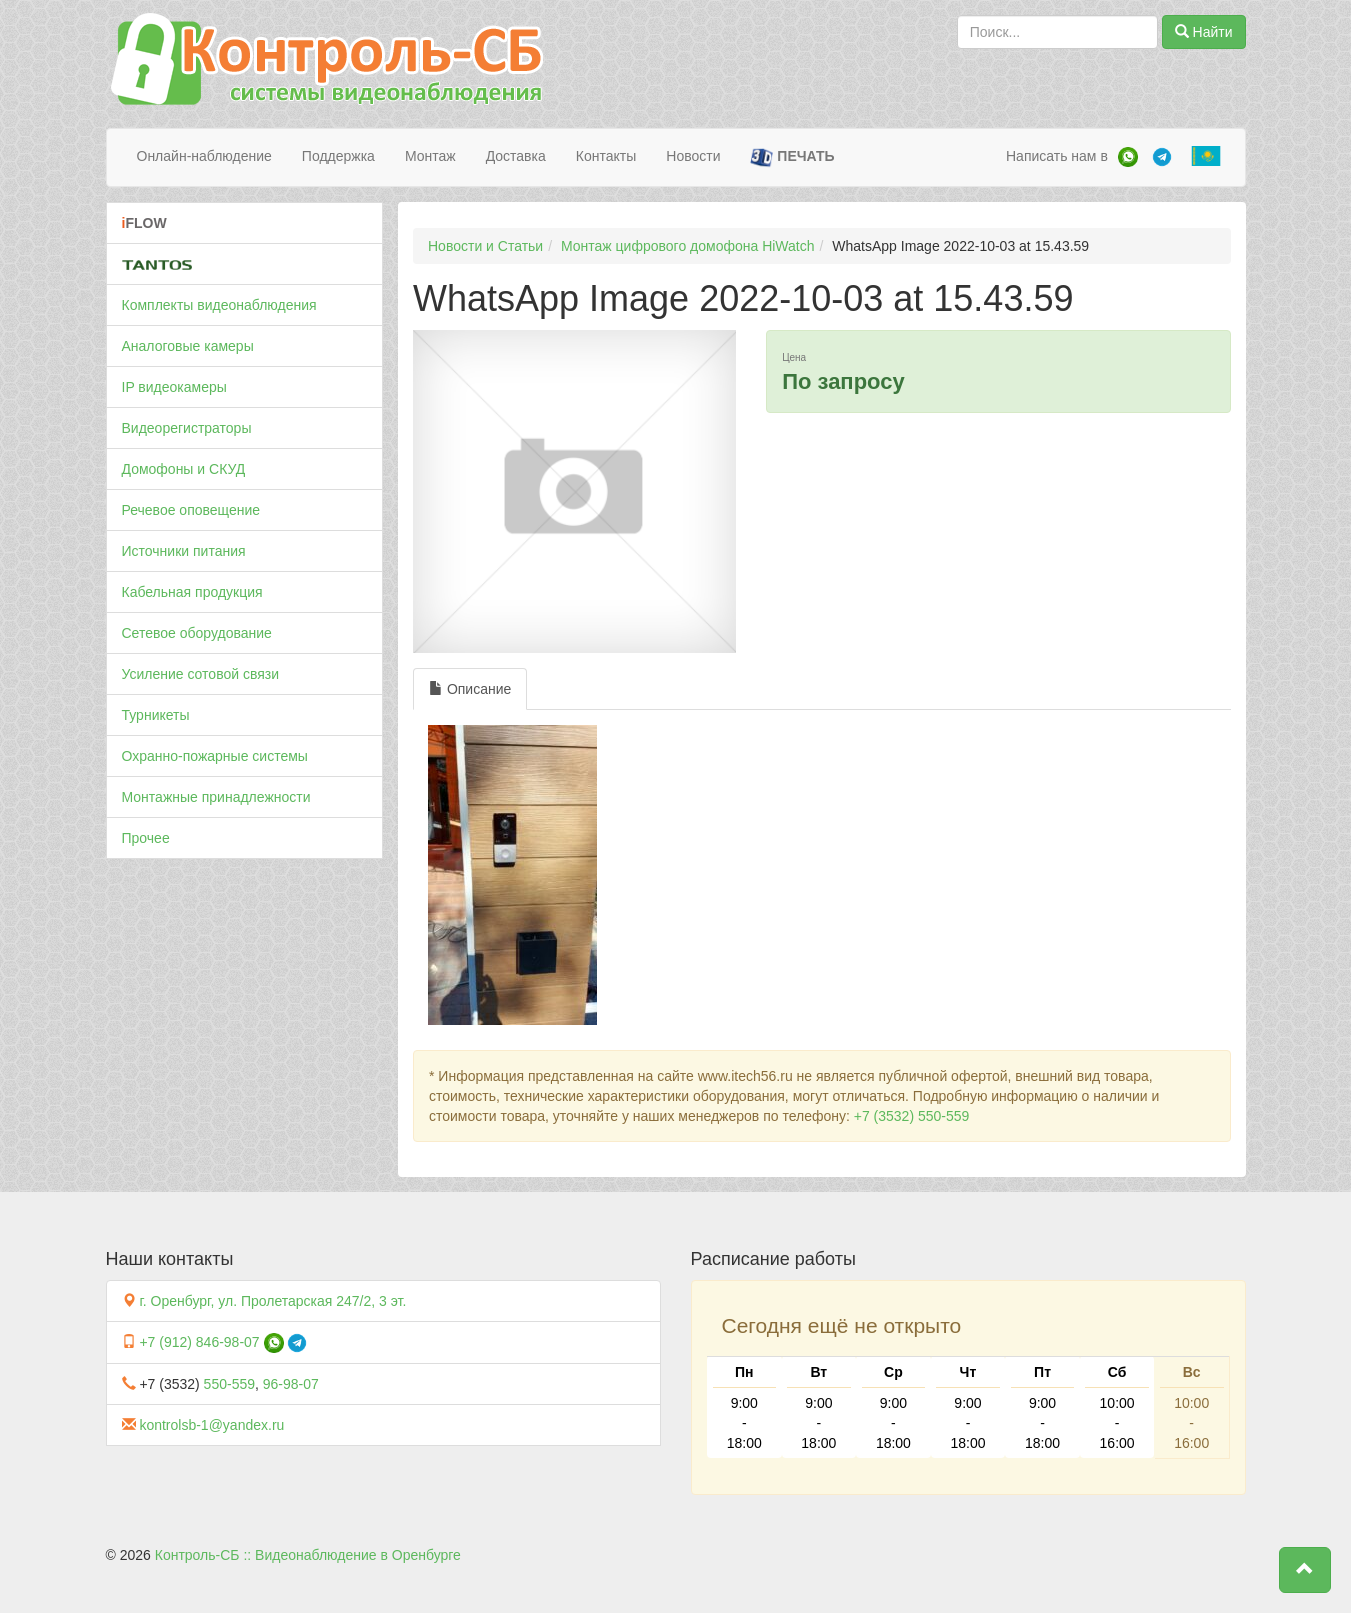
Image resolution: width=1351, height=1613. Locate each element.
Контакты (606, 156)
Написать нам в (1057, 156)
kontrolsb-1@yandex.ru (211, 1425)
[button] (1305, 1570)
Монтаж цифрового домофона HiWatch (688, 246)
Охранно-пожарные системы (215, 756)
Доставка (516, 156)
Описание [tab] (470, 689)
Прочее (146, 838)
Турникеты (156, 715)
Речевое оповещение (191, 510)
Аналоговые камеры (188, 346)
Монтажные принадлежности (216, 797)
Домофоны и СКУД (184, 469)
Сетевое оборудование (197, 633)
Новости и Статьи (485, 246)
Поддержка (338, 156)
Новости (693, 156)
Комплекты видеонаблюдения (219, 305)
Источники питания (184, 551)
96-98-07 (291, 1384)
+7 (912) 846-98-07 (199, 1342)
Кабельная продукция (192, 592)
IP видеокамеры (174, 387)
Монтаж (430, 156)
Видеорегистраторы (187, 428)
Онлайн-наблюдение (204, 156)
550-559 (229, 1384)
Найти (1204, 32)
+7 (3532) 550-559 (912, 1116)
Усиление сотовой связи (201, 674)
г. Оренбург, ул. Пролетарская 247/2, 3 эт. (272, 1301)
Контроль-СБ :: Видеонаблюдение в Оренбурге (308, 1555)
